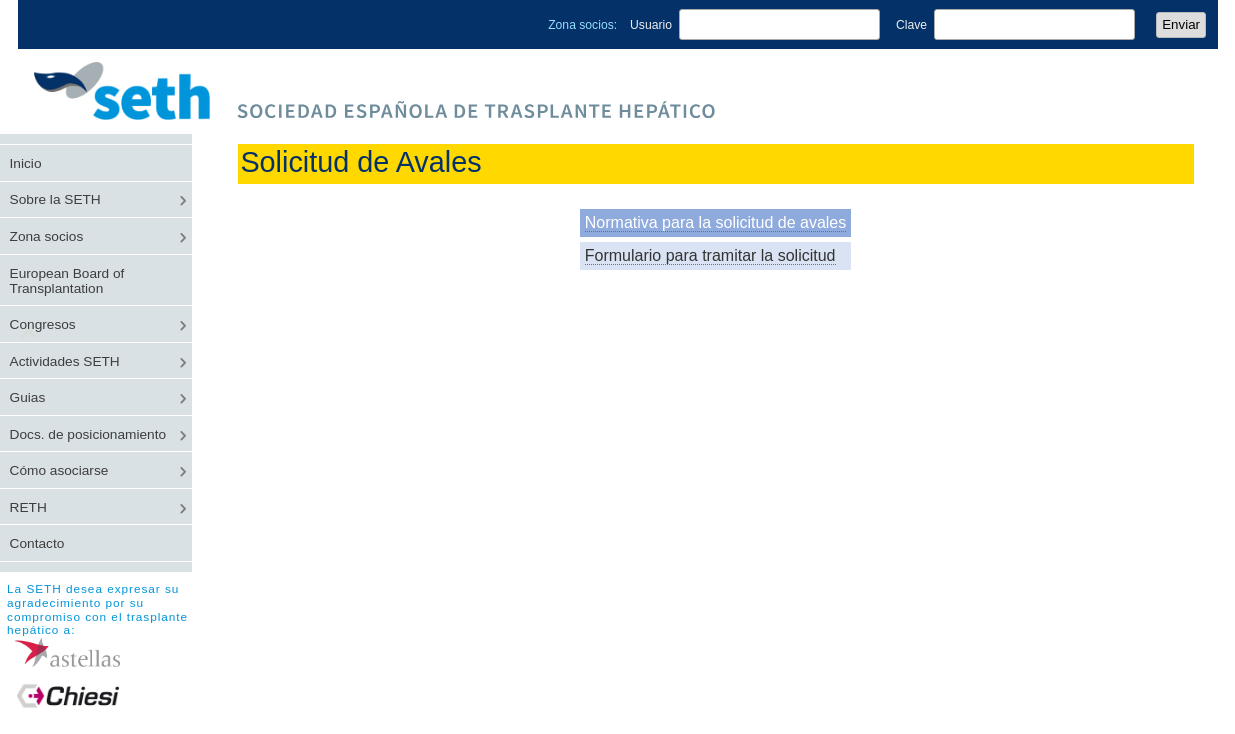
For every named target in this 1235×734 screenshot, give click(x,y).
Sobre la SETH (55, 199)
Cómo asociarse (59, 470)
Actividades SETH (65, 361)
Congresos (43, 324)
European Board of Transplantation (67, 281)
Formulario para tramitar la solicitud (710, 255)
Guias (28, 397)
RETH (28, 507)
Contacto (37, 543)
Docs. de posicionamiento (88, 434)
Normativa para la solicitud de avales (715, 222)
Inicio (26, 163)
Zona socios (47, 236)
